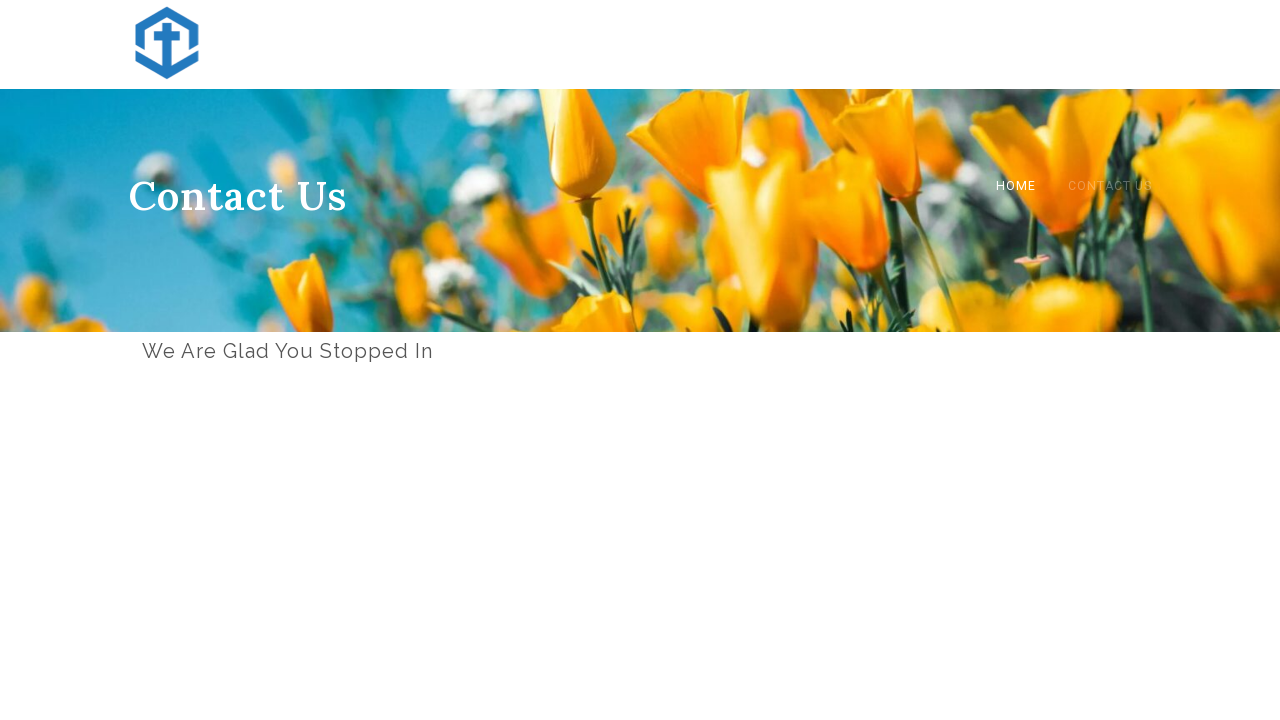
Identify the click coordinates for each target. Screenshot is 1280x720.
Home (1016, 186)
